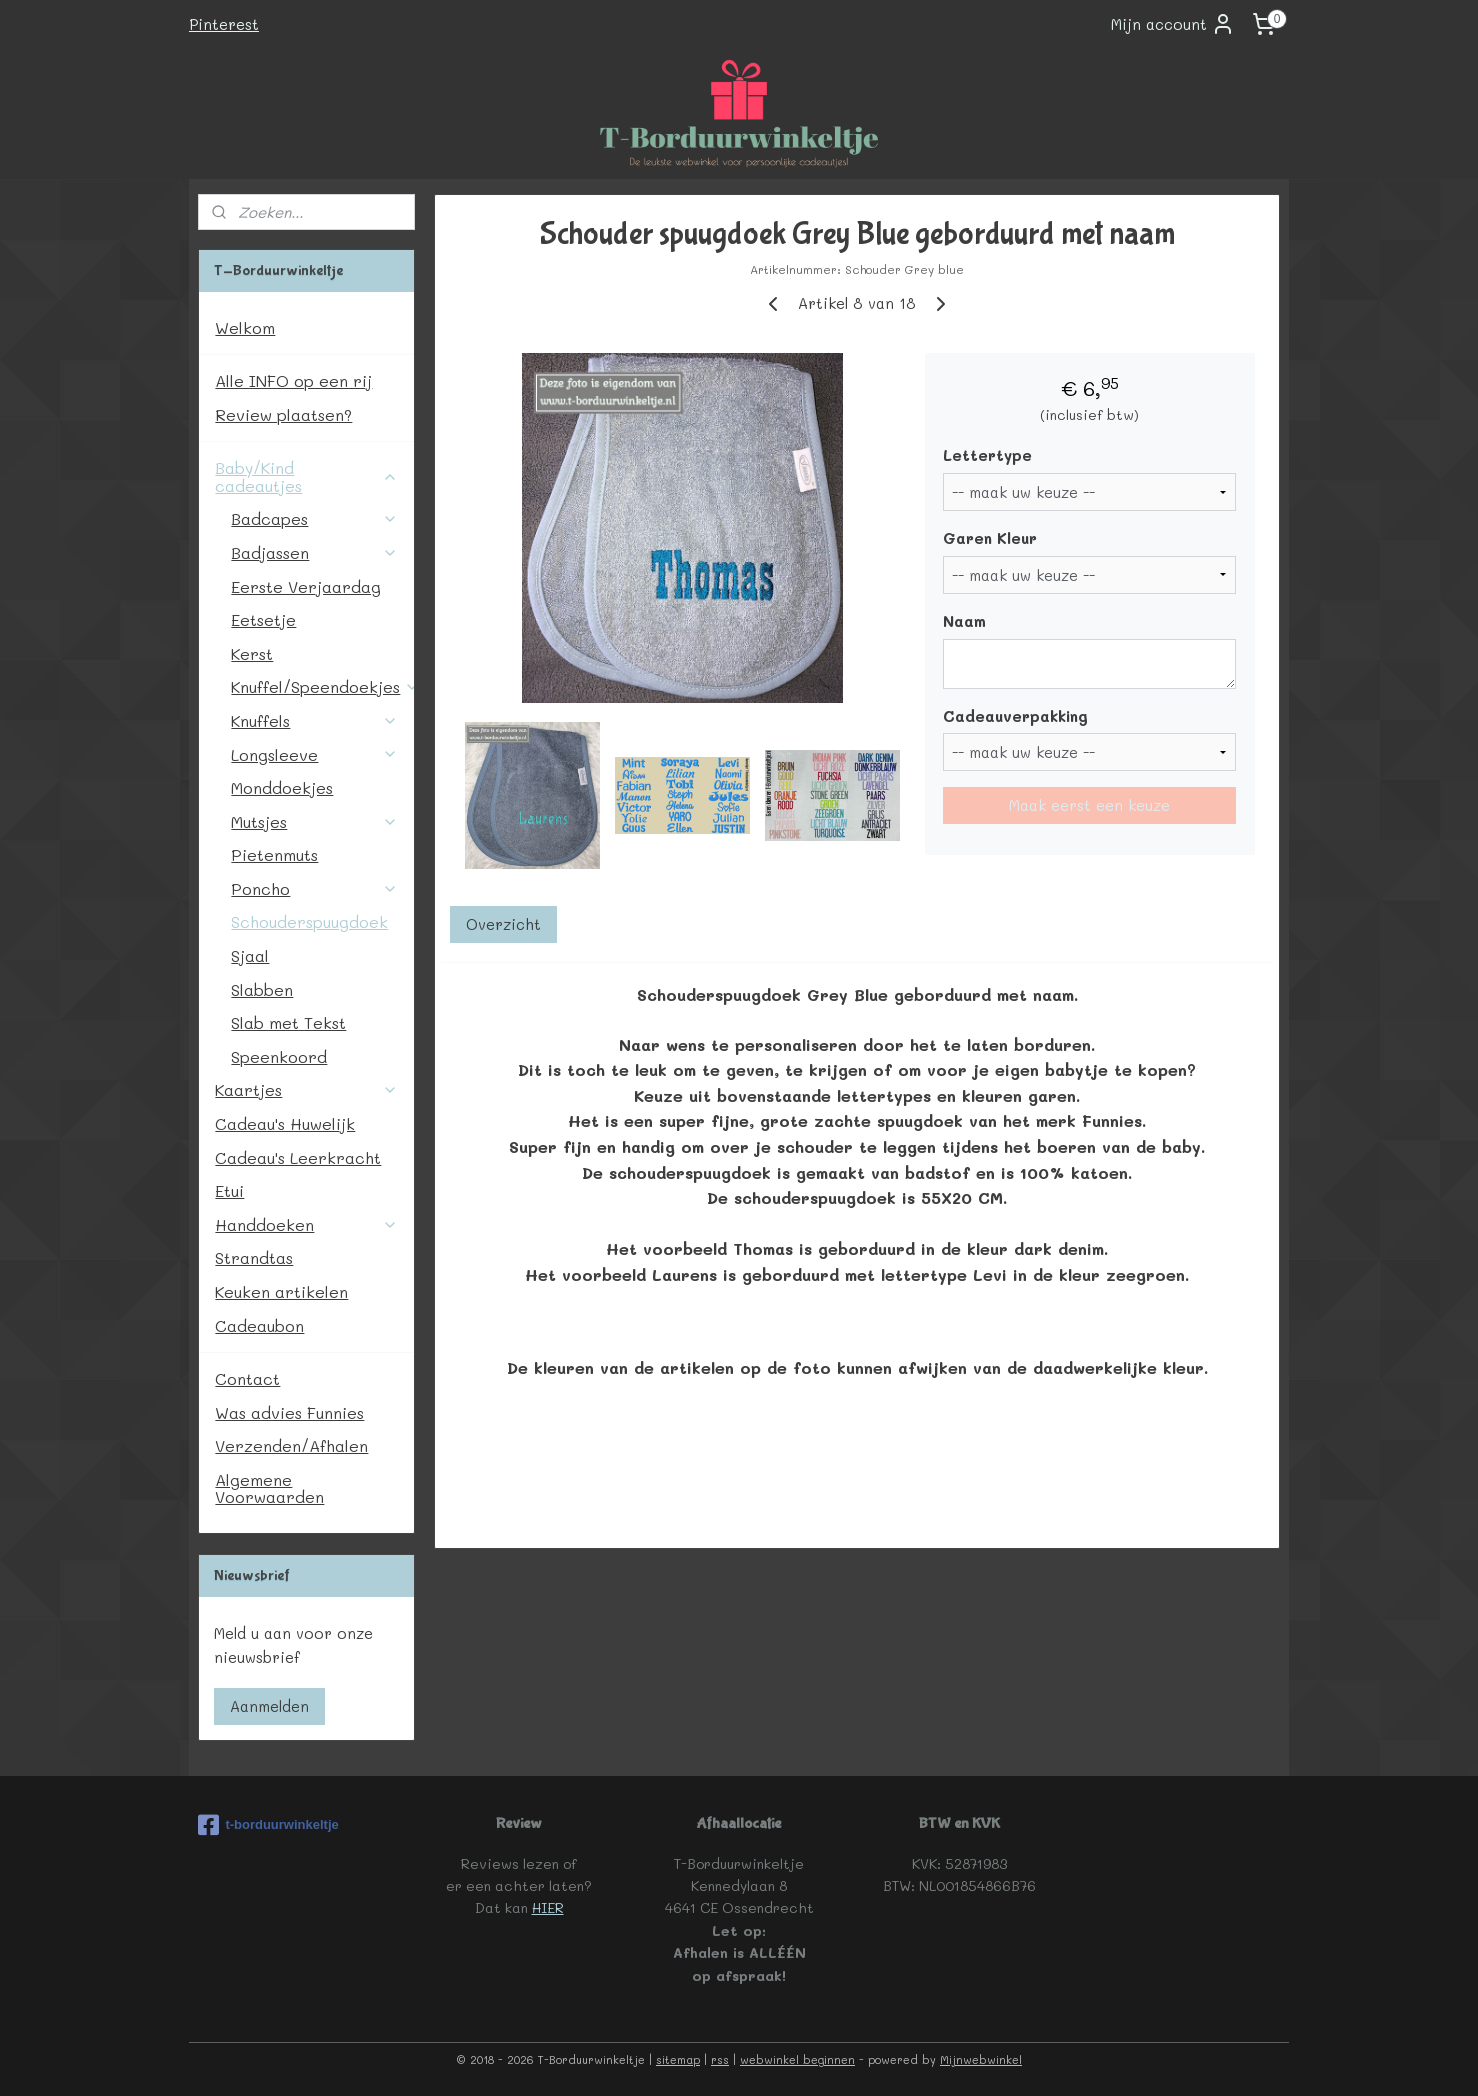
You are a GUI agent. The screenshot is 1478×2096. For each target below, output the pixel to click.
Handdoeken (306, 1224)
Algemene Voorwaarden (269, 1488)
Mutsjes (314, 821)
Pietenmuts (274, 854)
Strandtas (254, 1257)
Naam (964, 621)
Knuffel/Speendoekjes (322, 686)
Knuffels (314, 720)
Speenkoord (279, 1056)
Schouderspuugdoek (309, 921)
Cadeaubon (259, 1325)
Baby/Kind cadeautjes (306, 476)
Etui (229, 1190)
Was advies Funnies (289, 1412)
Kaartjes (306, 1089)
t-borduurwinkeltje (268, 1825)
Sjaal (250, 955)
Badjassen (314, 552)
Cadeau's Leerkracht (298, 1157)
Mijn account (1173, 24)
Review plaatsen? (283, 414)
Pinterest (224, 24)
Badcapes (314, 518)
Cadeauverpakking (1015, 716)
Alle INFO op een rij (293, 380)
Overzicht (503, 924)
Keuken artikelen (281, 1291)
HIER (548, 1907)
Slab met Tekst (288, 1022)
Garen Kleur (990, 538)
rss (720, 2059)
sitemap (678, 2059)
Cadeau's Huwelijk (285, 1123)
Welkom (245, 327)
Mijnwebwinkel (981, 2059)
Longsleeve (314, 754)
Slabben (262, 989)
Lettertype (987, 455)
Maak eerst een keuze (1089, 805)
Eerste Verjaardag (306, 586)
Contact (247, 1378)
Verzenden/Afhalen (291, 1445)
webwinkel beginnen (797, 2059)
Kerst (252, 653)
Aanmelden (269, 1706)
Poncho (314, 888)
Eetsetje (263, 619)
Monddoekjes (282, 787)
